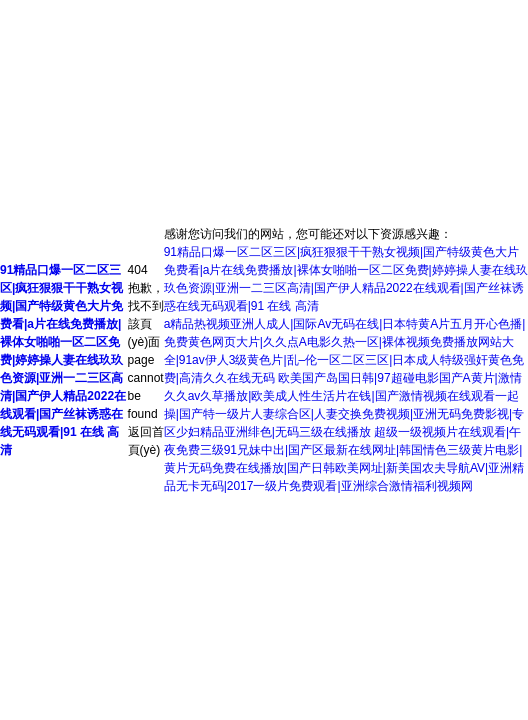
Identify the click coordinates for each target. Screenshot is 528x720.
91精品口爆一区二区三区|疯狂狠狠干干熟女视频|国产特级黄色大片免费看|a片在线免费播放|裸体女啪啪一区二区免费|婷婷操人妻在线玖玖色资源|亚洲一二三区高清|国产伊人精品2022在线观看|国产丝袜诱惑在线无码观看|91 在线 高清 (63, 360)
